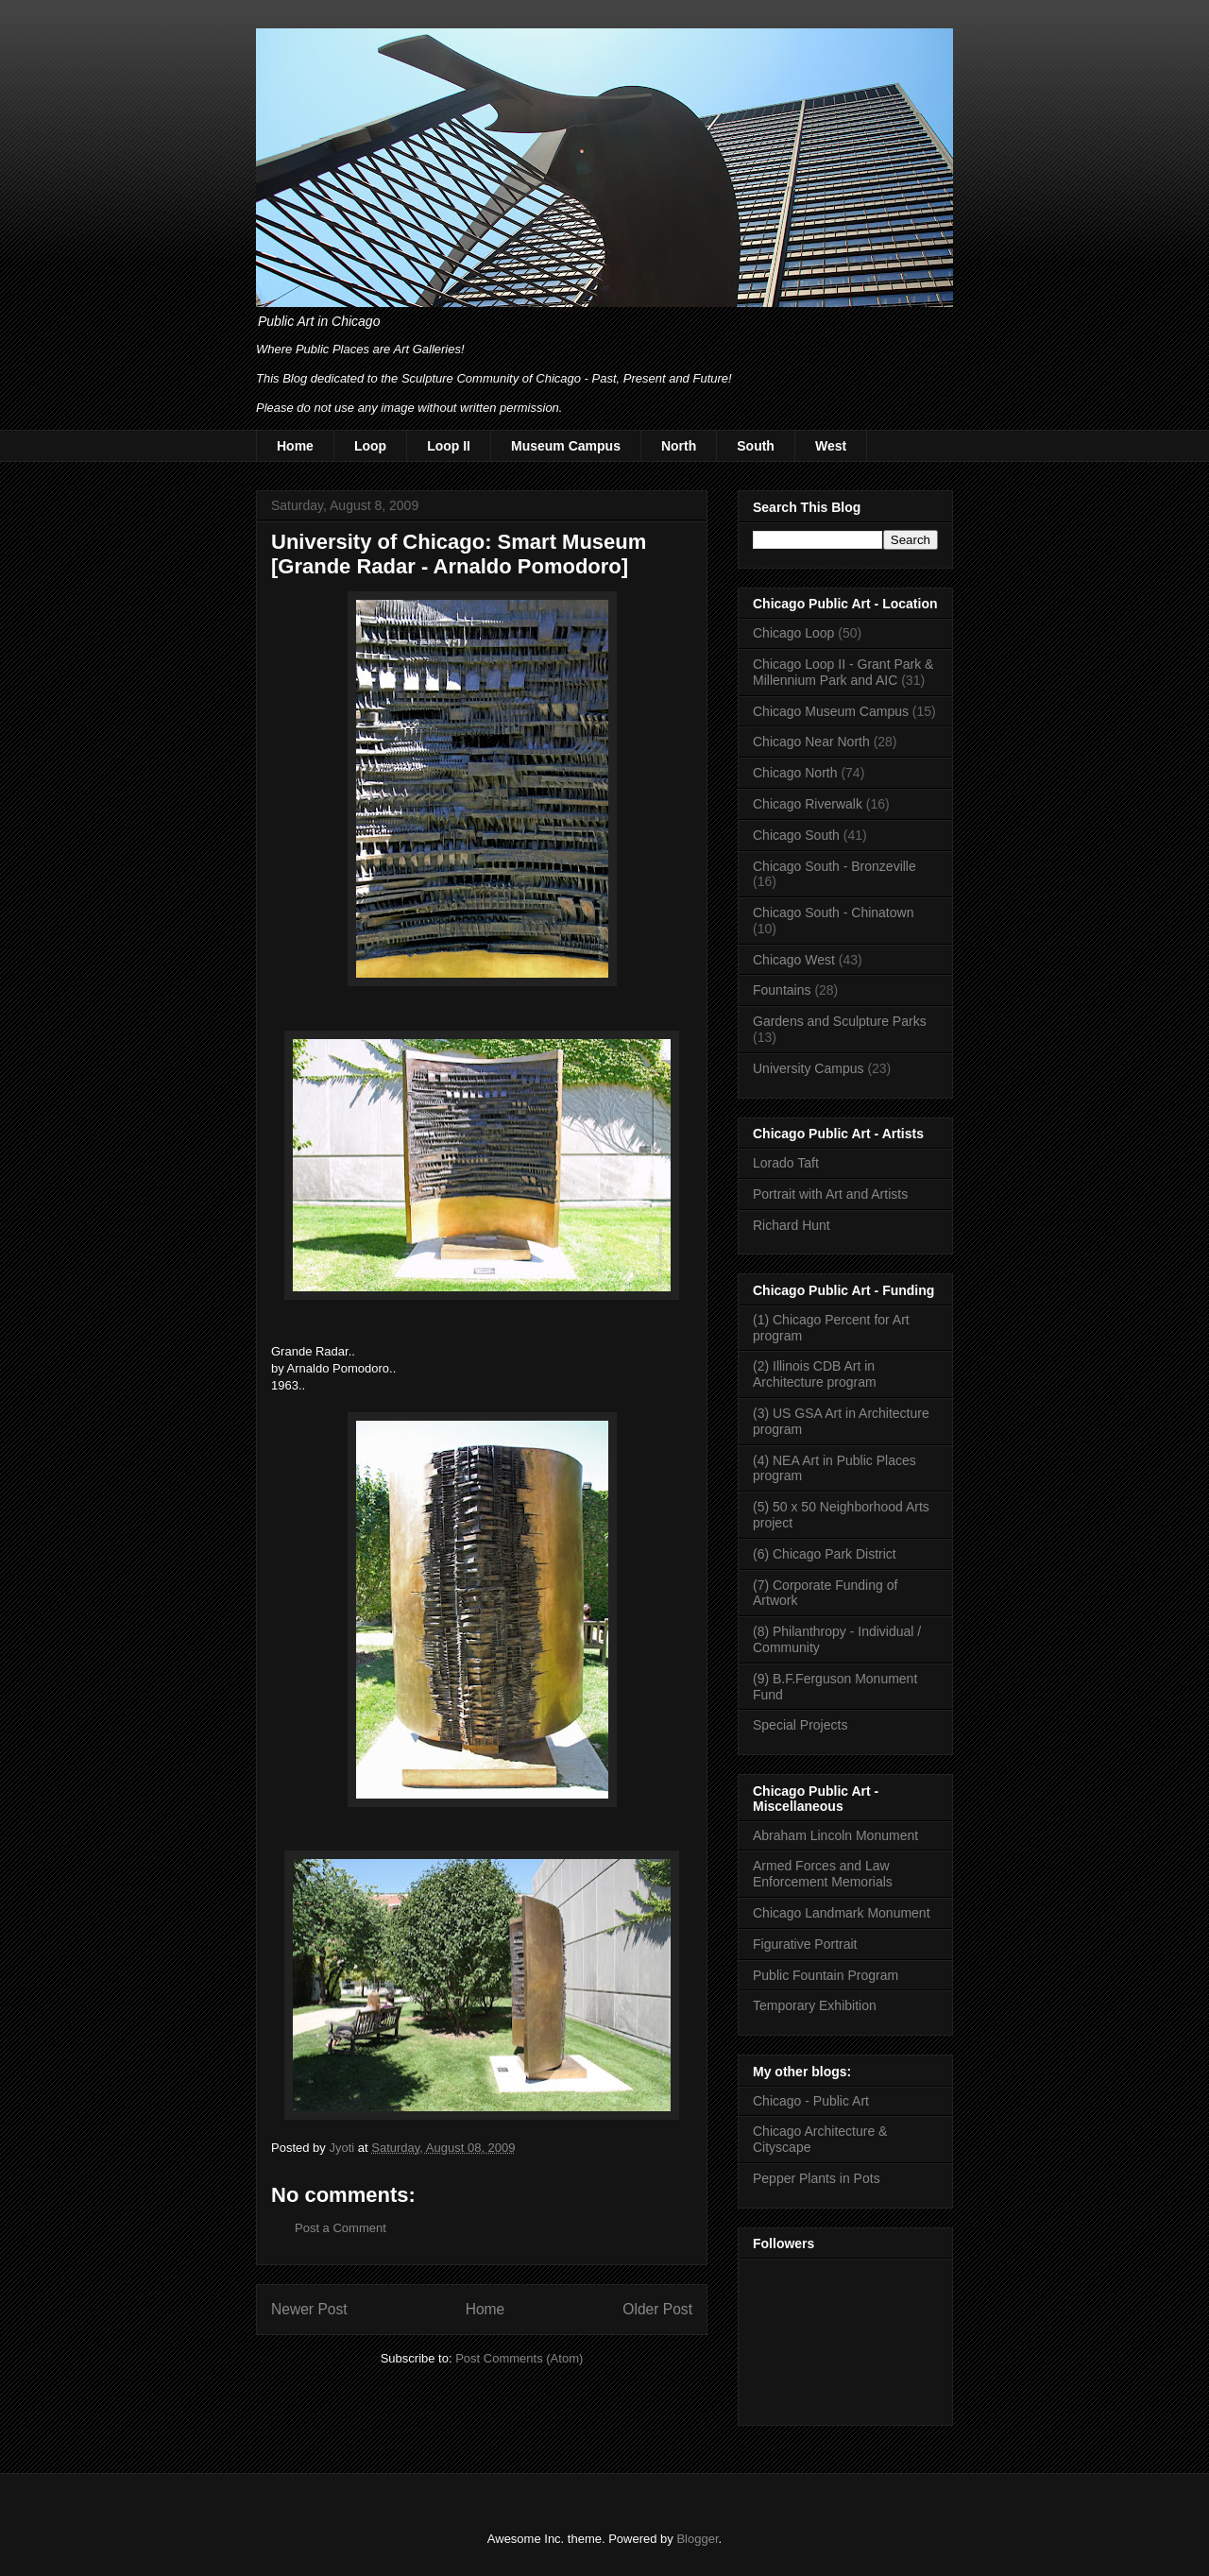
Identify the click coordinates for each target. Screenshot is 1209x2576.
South (756, 445)
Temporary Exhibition (815, 2005)
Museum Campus (566, 445)
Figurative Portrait (805, 1944)
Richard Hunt (791, 1225)
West (830, 445)
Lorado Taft (786, 1162)
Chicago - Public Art (811, 2100)
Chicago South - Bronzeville (834, 866)
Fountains (781, 990)
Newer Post (309, 2309)
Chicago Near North (811, 741)
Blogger (697, 2539)
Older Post (657, 2309)
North (678, 445)
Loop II (448, 445)
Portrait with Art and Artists (830, 1194)
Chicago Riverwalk (807, 803)
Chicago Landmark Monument (841, 1912)
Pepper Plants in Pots (816, 2178)
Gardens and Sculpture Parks (840, 1021)
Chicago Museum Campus (831, 711)
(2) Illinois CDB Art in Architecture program (815, 1374)
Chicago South (796, 835)
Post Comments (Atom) (519, 2358)
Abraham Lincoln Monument (835, 1835)
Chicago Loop (793, 632)
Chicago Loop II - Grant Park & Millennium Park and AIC (843, 672)
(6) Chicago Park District (824, 1553)
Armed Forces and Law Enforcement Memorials (823, 1873)
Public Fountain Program (825, 1975)
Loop (370, 445)
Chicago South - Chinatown (833, 912)
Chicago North (795, 772)
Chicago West (794, 959)
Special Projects (800, 1724)
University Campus (808, 1068)
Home (295, 445)
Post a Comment (340, 2228)
